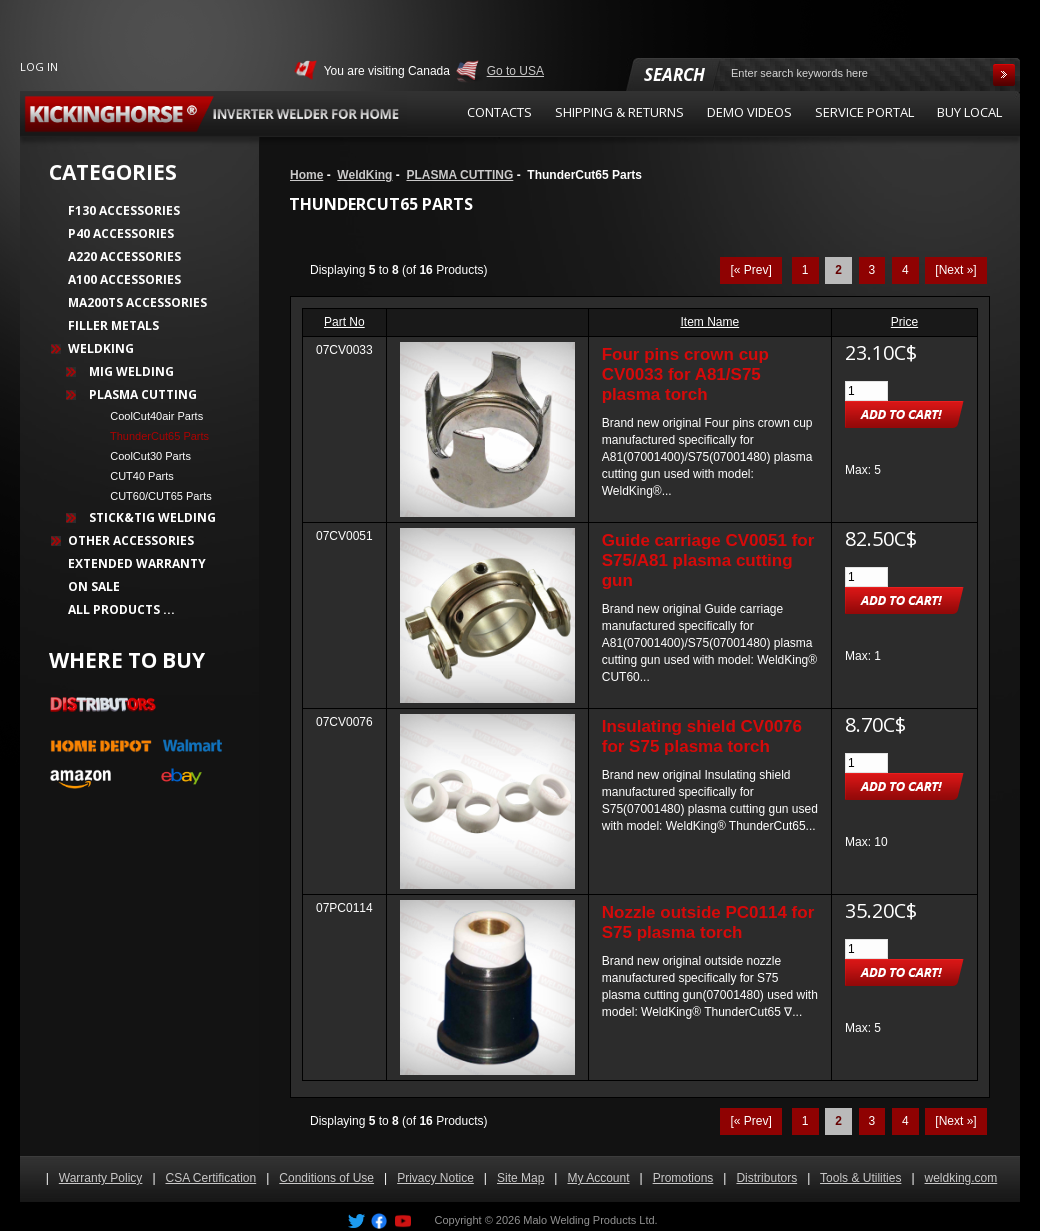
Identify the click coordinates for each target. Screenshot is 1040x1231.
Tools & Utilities (860, 1178)
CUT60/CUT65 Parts (155, 496)
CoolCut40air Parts (150, 416)
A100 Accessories (124, 279)
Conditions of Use (326, 1178)
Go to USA (515, 71)
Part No (344, 322)
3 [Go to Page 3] (872, 270)
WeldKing (364, 175)
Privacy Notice (435, 1178)
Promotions (683, 1178)
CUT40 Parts (136, 476)
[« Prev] (750, 270)
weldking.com (961, 1178)
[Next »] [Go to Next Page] (955, 270)
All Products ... (121, 609)
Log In (39, 66)
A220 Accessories (124, 256)
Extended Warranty (137, 563)
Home (306, 175)
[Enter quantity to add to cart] (866, 391)
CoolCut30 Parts (144, 456)
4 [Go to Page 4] (905, 270)
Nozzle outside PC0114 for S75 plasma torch (708, 922)
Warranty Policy (101, 1178)
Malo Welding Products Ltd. (590, 1220)
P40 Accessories (121, 233)
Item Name (710, 322)
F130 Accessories (124, 210)
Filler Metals (113, 325)
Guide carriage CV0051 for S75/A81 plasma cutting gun (708, 560)
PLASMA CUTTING (459, 175)
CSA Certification (211, 1178)
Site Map (520, 1178)
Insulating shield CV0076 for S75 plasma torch (702, 736)
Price (904, 322)
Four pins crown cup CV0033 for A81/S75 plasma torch (685, 374)
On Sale (94, 586)
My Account (598, 1178)
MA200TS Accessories (137, 302)
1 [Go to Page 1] (805, 270)
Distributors (766, 1178)
